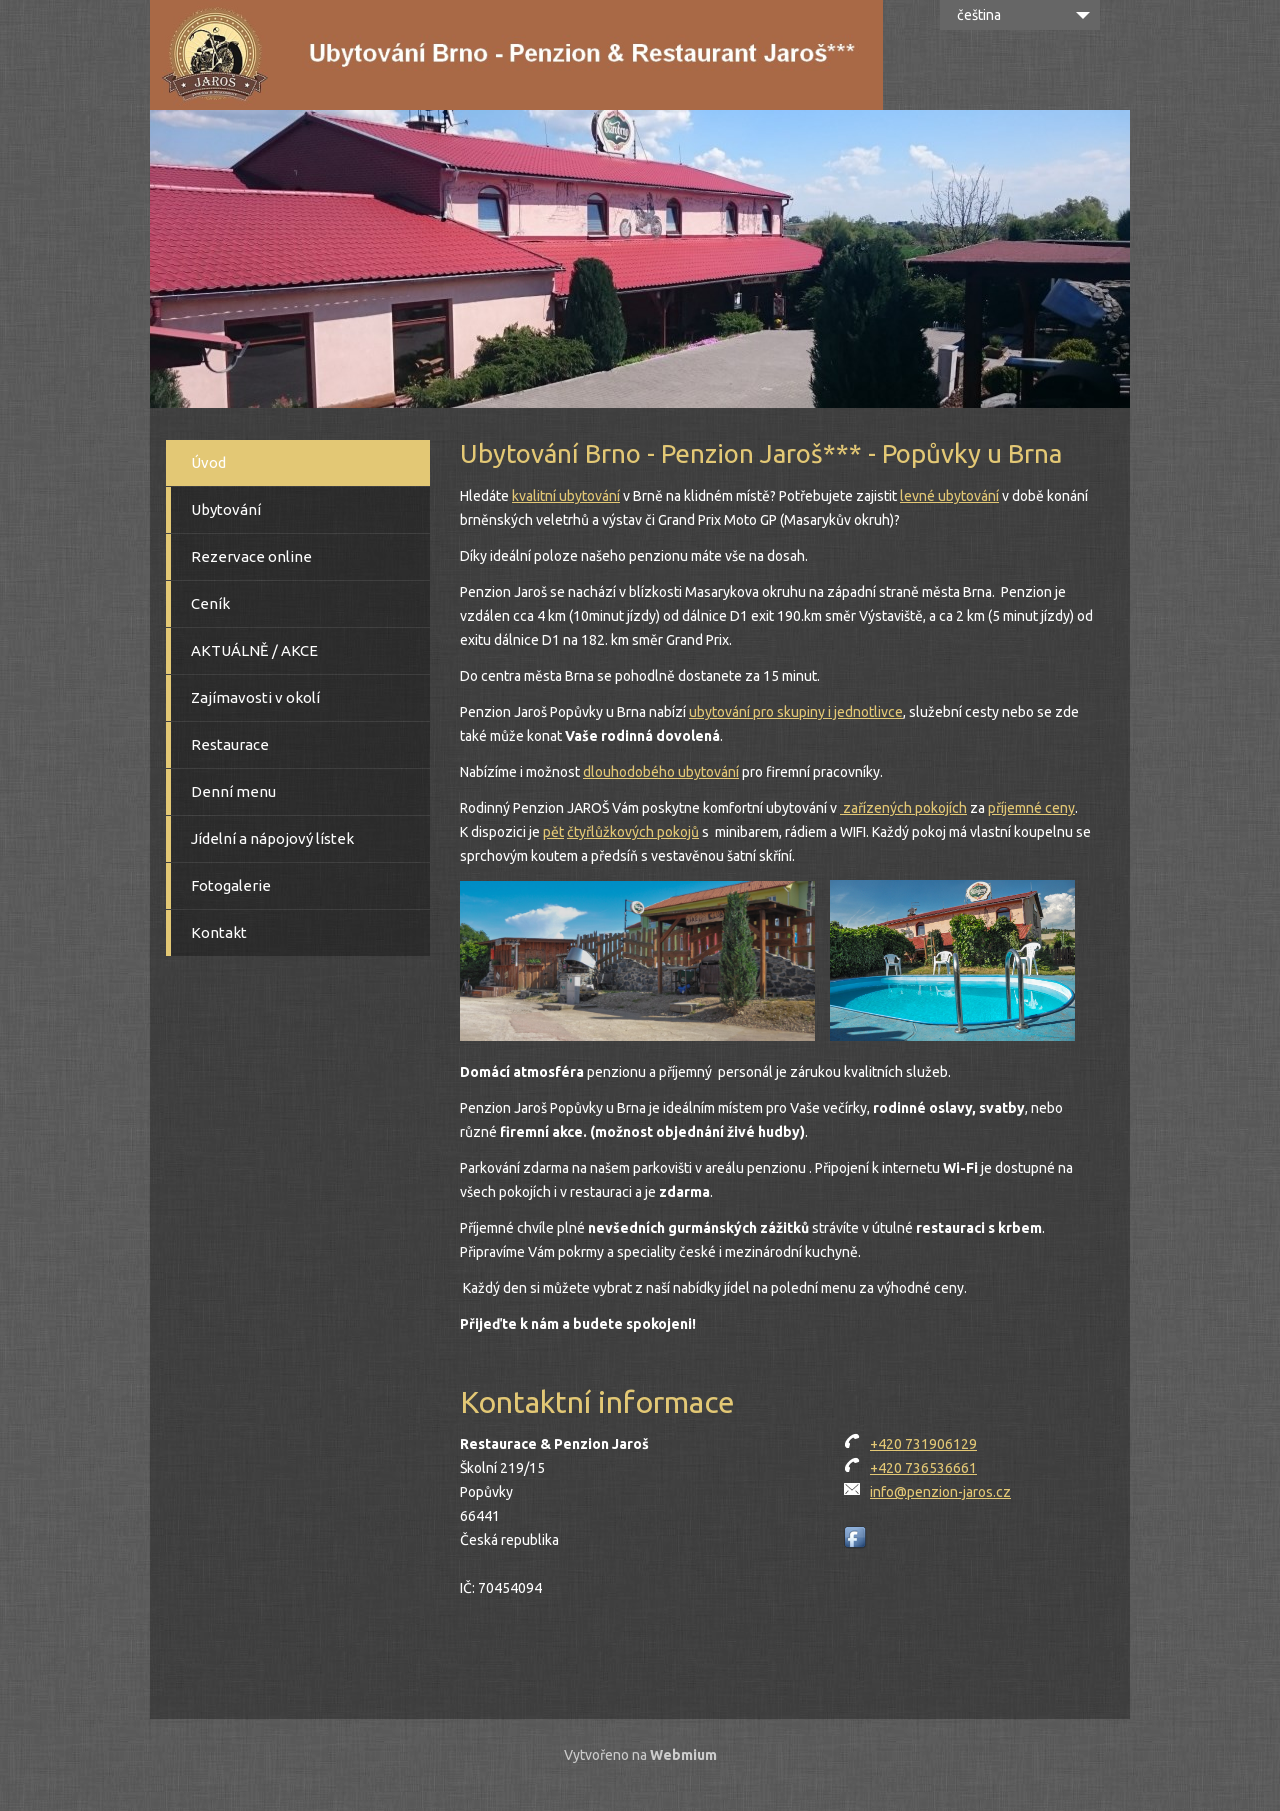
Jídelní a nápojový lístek (272, 838)
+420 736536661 (923, 1468)
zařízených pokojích (903, 808)
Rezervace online (251, 556)
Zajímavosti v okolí (255, 697)
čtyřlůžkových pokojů (633, 832)
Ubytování (226, 509)
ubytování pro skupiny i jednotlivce (796, 712)
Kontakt (219, 932)
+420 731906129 (923, 1444)
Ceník (210, 603)
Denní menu (233, 791)
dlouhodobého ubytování (661, 772)
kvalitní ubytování (566, 496)
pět (553, 832)
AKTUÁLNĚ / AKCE (254, 650)
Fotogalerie (231, 885)
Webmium (683, 1755)
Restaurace (230, 744)
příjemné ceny (1031, 808)
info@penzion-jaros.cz (940, 1492)
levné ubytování (949, 496)
